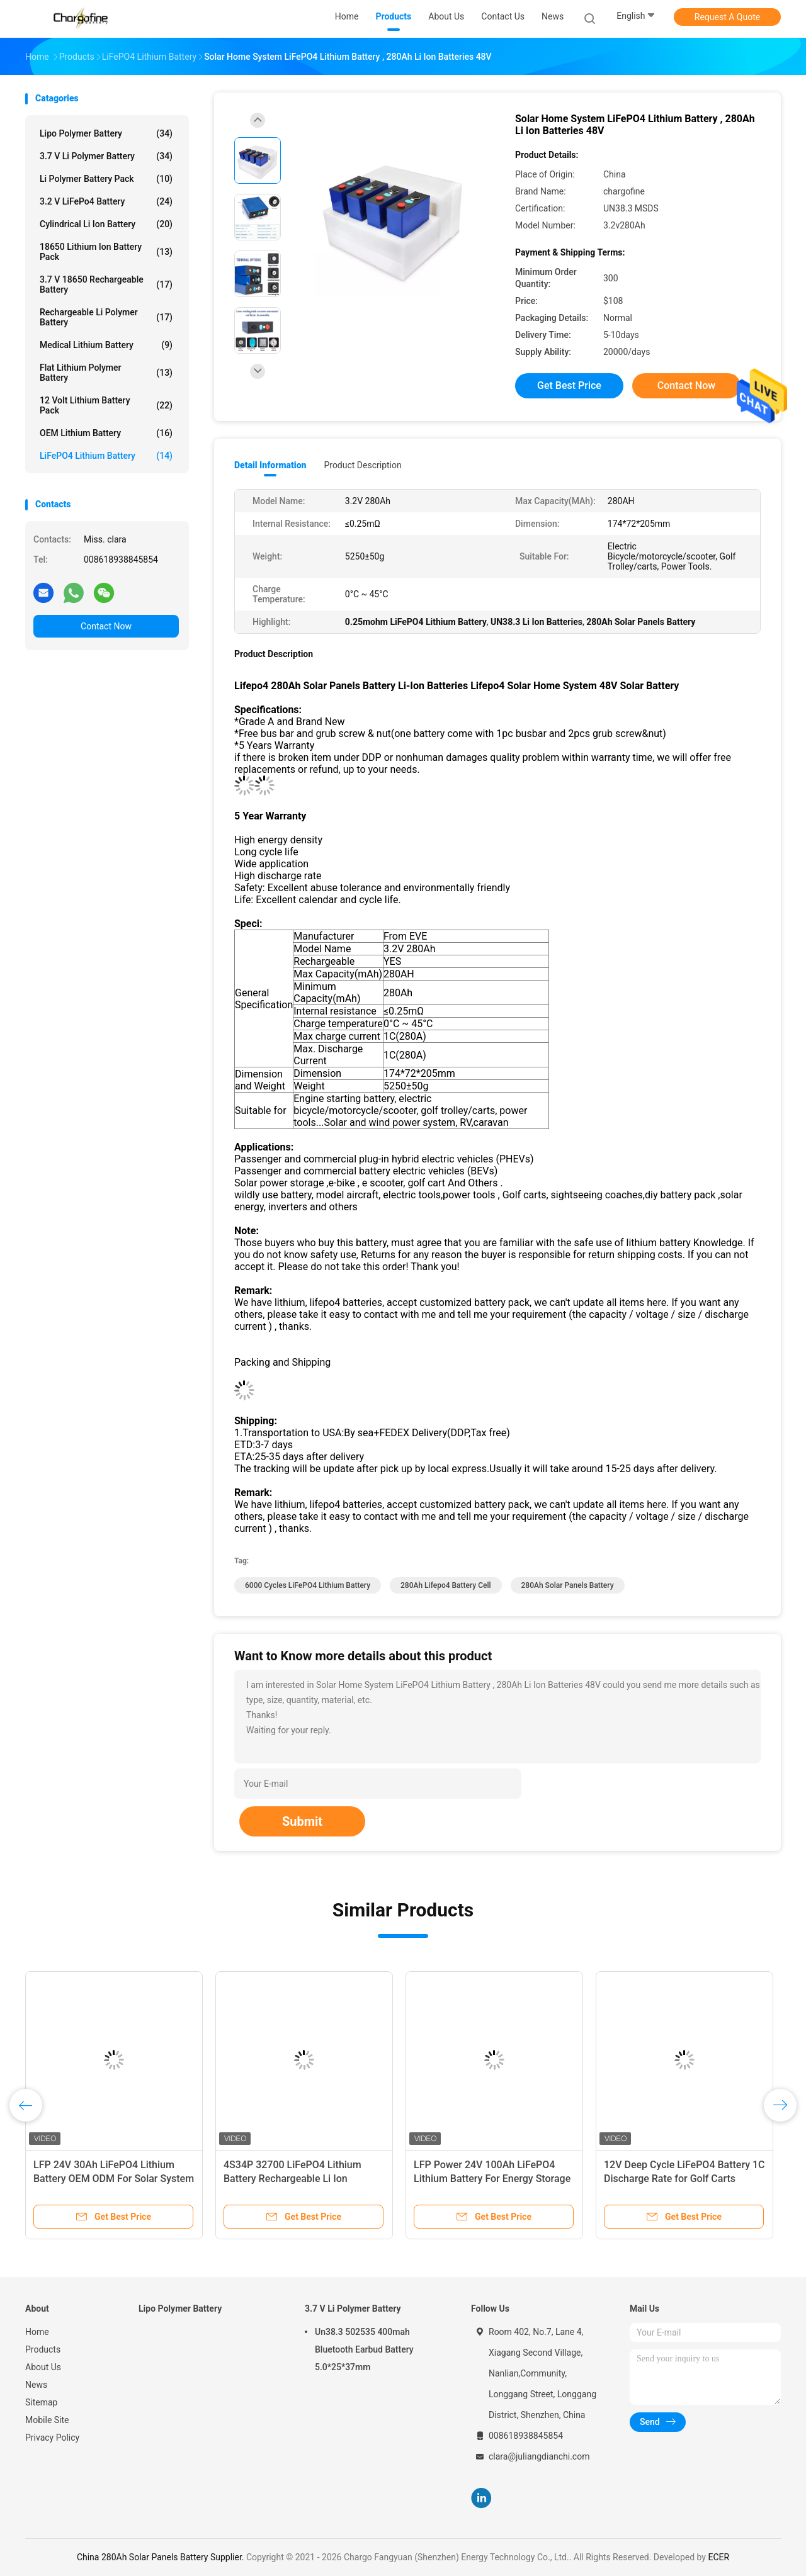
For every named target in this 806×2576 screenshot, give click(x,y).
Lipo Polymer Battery (106, 133)
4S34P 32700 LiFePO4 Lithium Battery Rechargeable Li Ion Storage (292, 2178)
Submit (302, 1821)
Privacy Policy (52, 2438)
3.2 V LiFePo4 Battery (106, 201)
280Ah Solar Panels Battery (567, 1585)
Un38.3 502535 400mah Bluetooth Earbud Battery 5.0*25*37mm (364, 2349)
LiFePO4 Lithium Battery (106, 455)
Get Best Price (569, 385)
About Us (43, 2367)
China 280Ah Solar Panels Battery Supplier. (161, 2557)
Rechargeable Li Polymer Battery (106, 317)
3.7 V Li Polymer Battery (106, 156)
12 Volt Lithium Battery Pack (106, 405)
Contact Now (106, 626)
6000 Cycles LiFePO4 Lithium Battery (307, 1585)
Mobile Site (47, 2420)
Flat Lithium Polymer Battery (106, 373)
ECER (718, 2557)
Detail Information (270, 465)
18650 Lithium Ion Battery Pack (106, 252)
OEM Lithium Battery (106, 433)
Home (37, 2332)
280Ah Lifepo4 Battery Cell (445, 1585)
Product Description (362, 465)
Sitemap (41, 2402)
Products (42, 2349)
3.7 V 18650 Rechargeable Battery (106, 284)
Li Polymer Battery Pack (106, 178)
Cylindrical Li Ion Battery (106, 224)
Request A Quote (727, 17)
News (36, 2385)
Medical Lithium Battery (106, 345)
